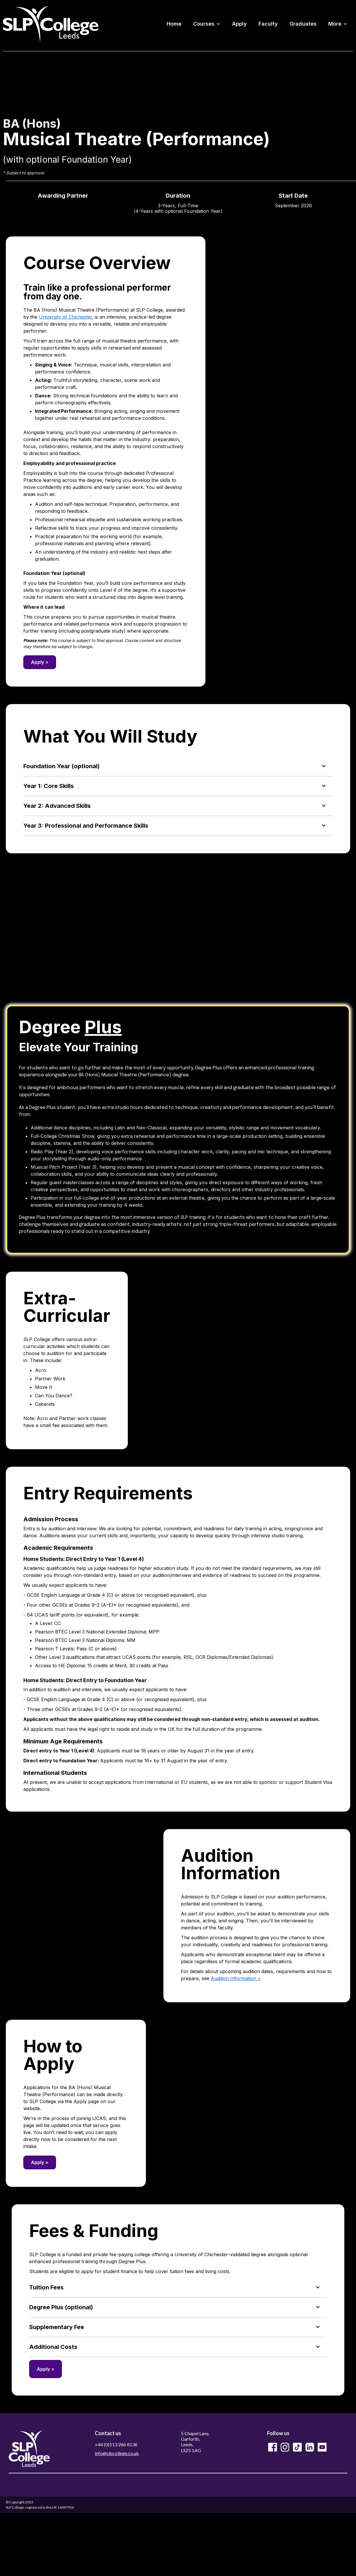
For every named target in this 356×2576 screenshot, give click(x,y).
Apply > (39, 662)
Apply (239, 24)
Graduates (303, 24)
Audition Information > (236, 1978)
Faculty (268, 24)
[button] (206, 24)
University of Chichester (65, 317)
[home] (50, 24)
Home (174, 24)
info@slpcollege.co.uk (117, 2453)
